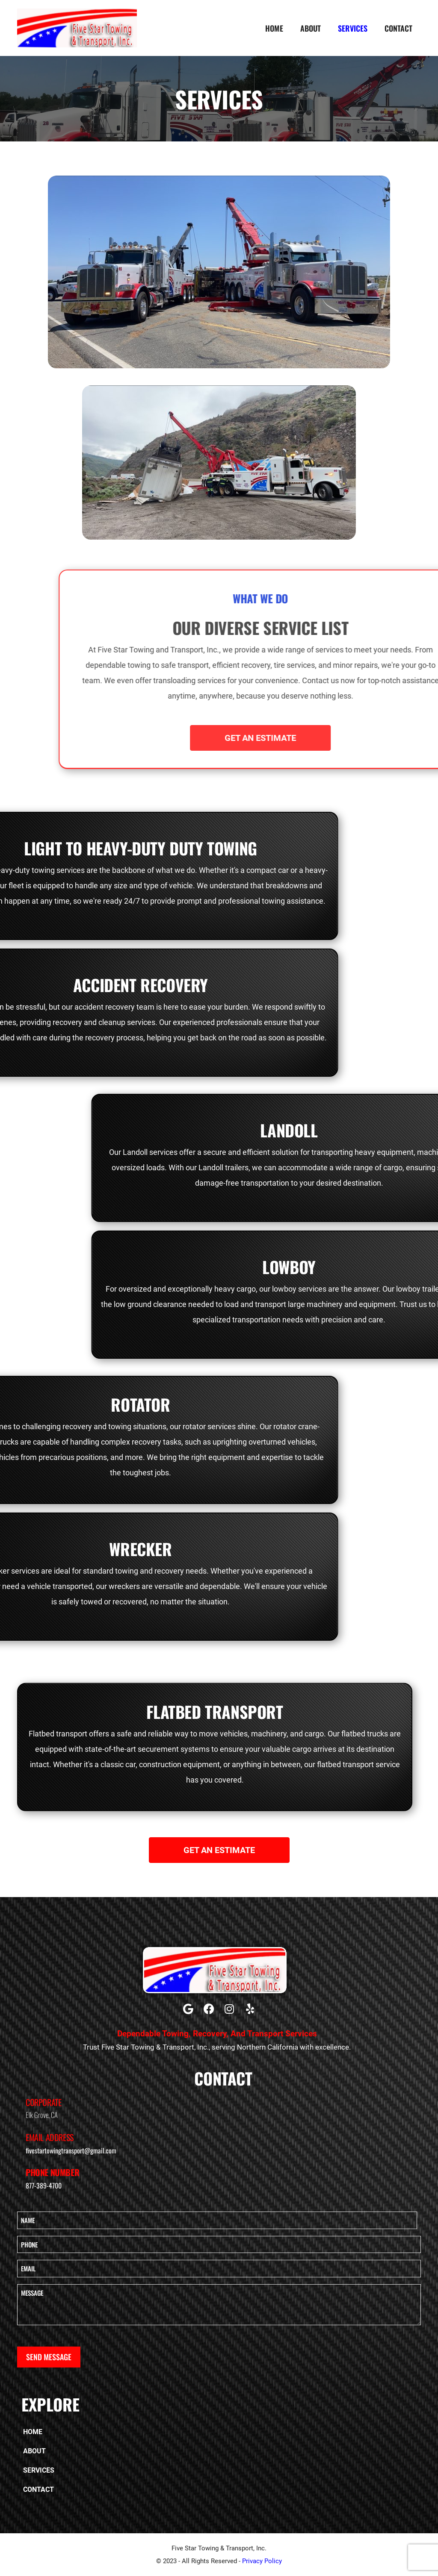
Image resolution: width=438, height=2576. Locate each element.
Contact (398, 28)
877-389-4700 (44, 2185)
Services (352, 28)
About (310, 28)
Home (274, 28)
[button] (188, 2008)
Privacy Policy (262, 2561)
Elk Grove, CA (42, 2114)
